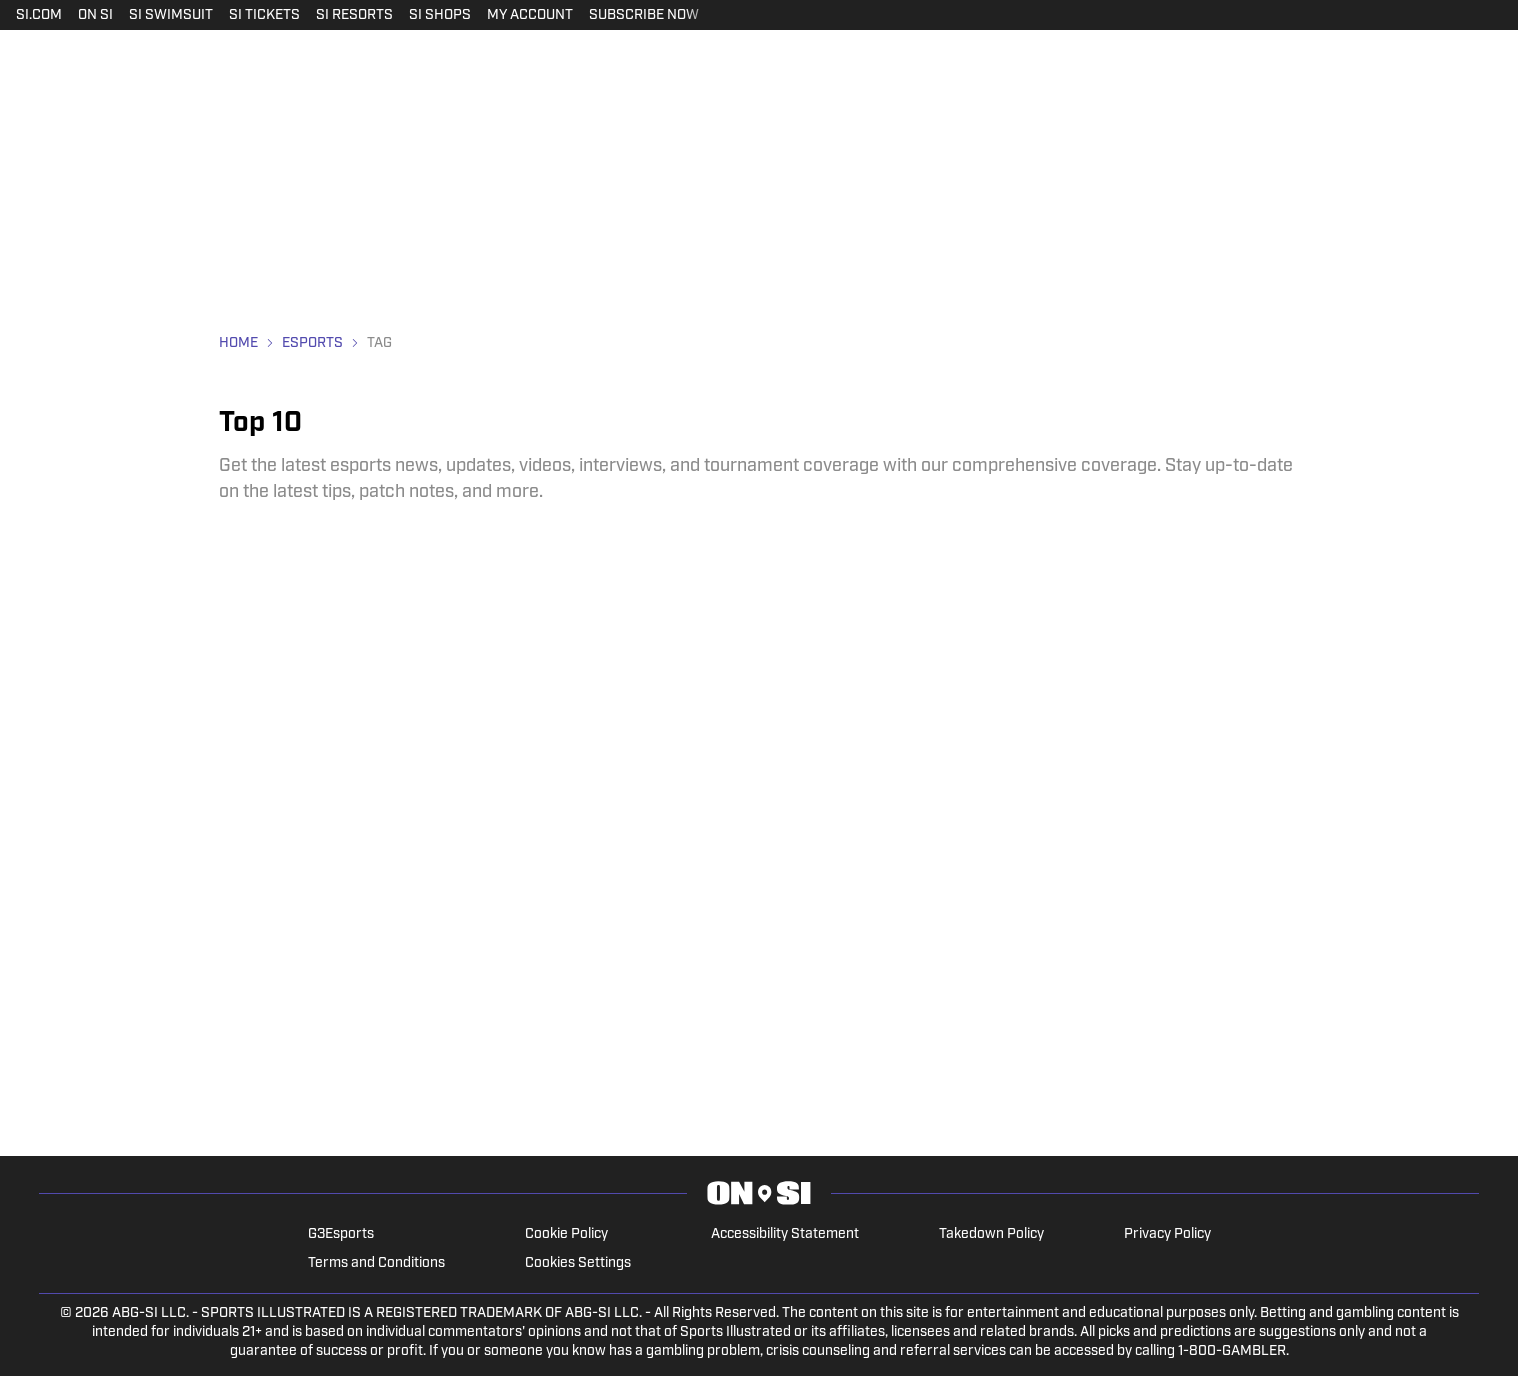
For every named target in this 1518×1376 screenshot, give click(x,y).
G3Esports (341, 1234)
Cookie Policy (566, 1234)
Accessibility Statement (785, 1234)
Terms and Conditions (376, 1263)
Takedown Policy (991, 1234)
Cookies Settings (578, 1263)
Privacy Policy (1167, 1234)
